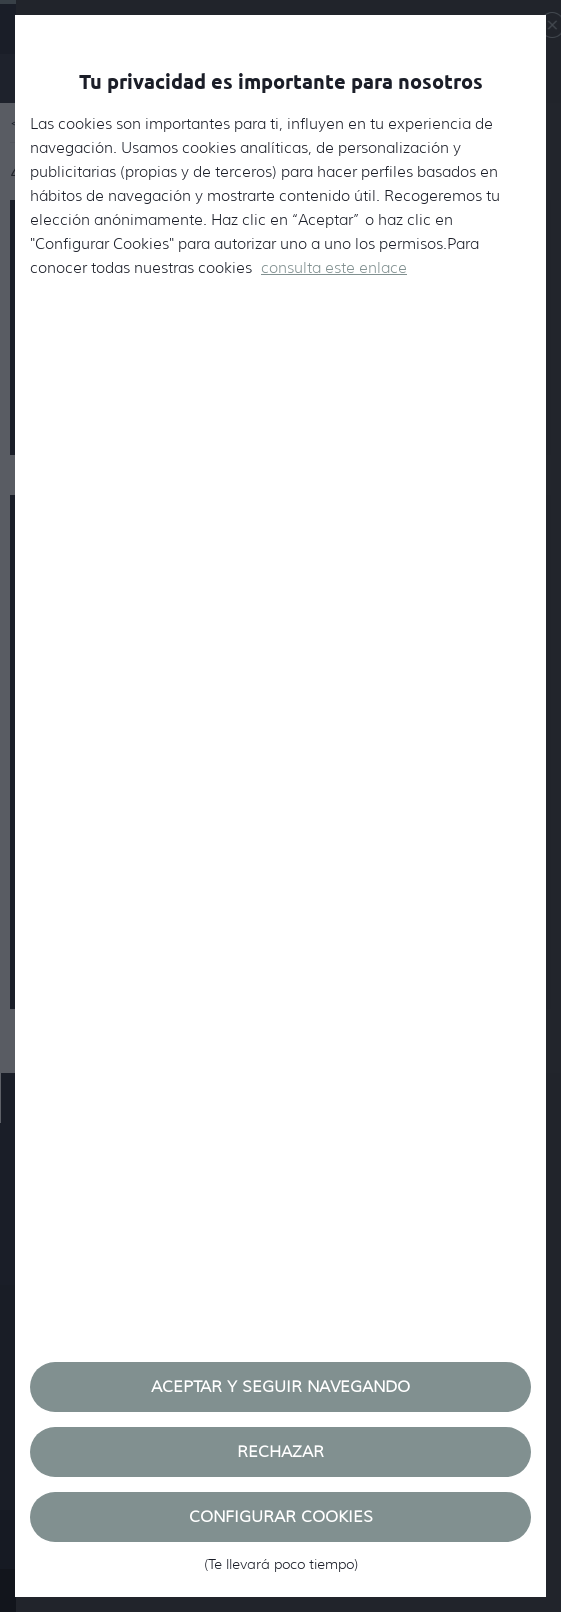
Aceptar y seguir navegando (280, 1386)
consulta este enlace (334, 268)
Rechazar (280, 1451)
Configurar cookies (280, 1524)
